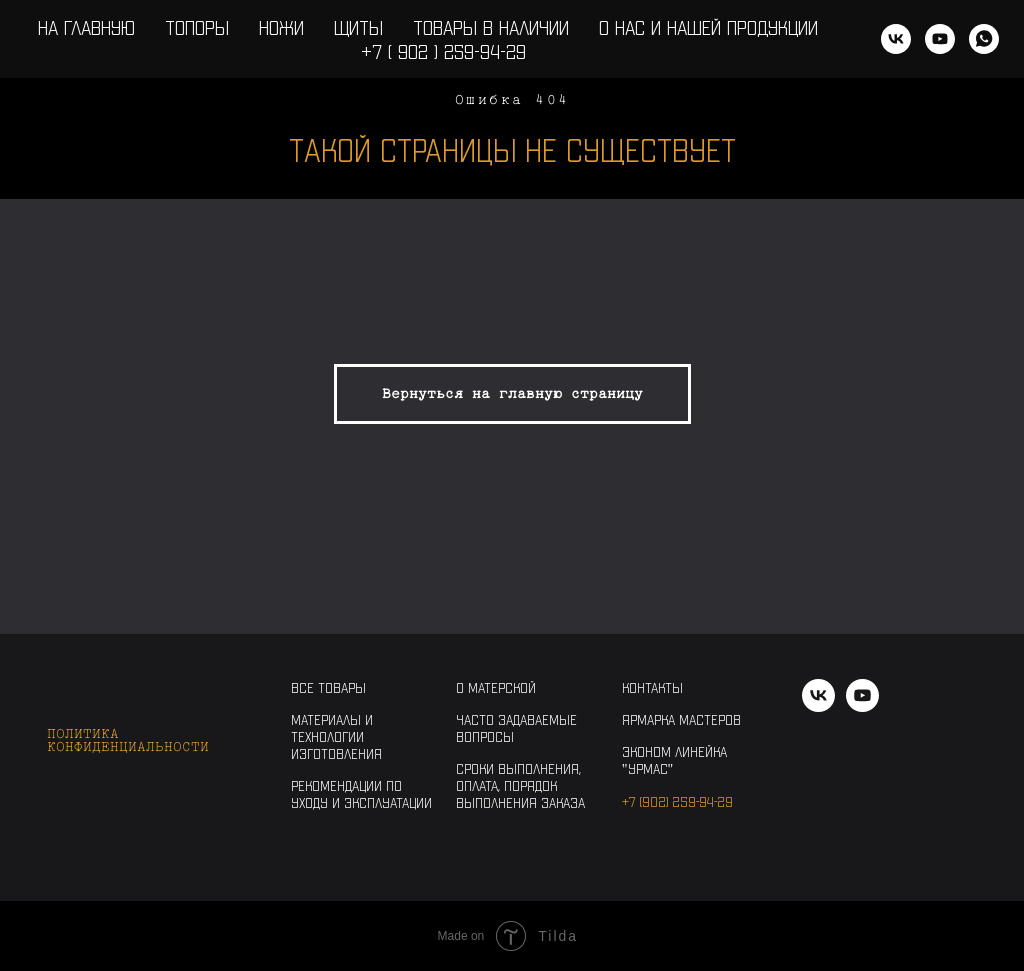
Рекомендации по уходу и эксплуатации (361, 794)
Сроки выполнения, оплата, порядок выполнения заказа (520, 785)
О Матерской (496, 687)
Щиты (358, 27)
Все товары (328, 687)
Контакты (652, 687)
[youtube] (940, 39)
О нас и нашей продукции (708, 27)
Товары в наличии (491, 27)
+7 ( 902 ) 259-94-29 (443, 51)
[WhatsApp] (984, 39)
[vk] (896, 39)
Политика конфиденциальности (128, 740)
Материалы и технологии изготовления (336, 736)
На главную (86, 27)
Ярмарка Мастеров (681, 719)
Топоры (197, 27)
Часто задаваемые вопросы (516, 728)
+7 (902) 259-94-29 (677, 801)
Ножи (281, 27)
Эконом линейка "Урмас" (674, 760)
